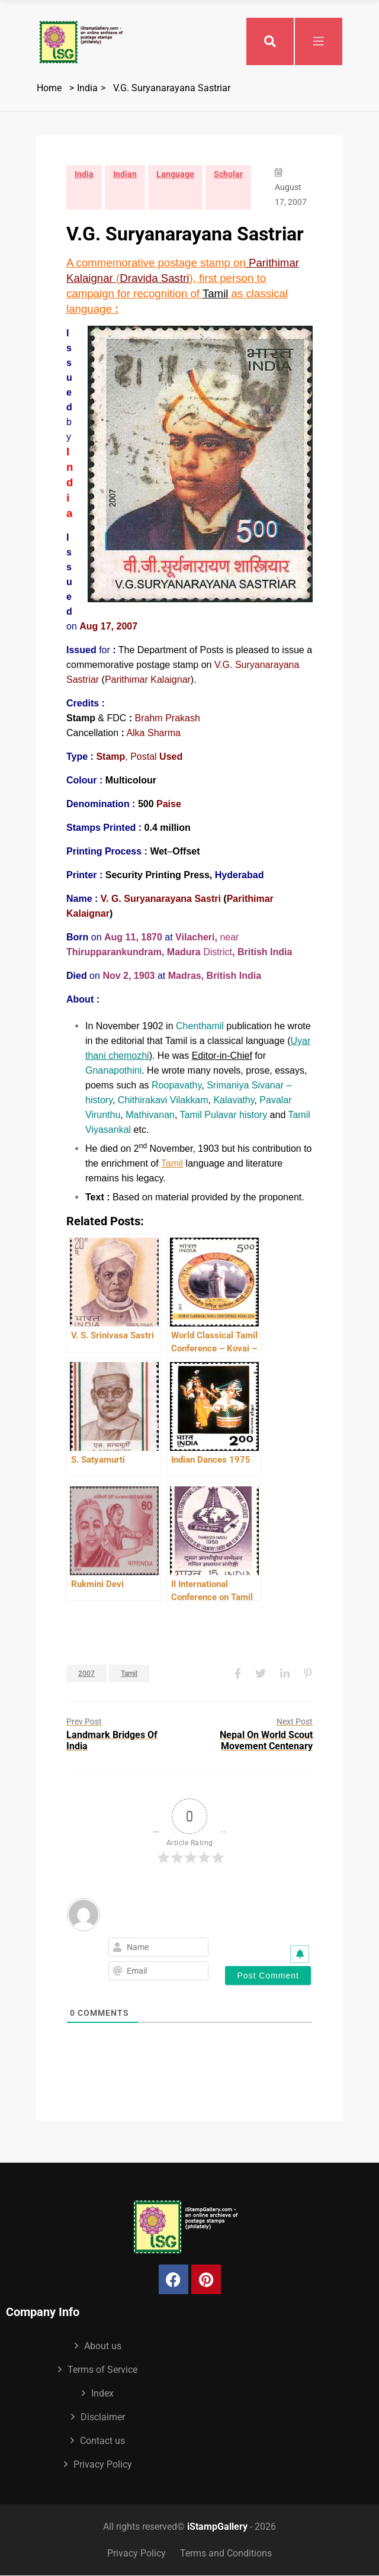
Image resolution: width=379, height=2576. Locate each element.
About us (102, 2346)
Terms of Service (102, 2369)
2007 (86, 1673)
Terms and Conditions (226, 2553)
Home (49, 88)
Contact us (102, 2440)
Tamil (172, 1163)
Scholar (228, 174)
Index (102, 2393)
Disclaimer (103, 2417)
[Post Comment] (268, 1975)
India (87, 88)
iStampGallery (217, 2526)
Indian (125, 174)
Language (175, 174)
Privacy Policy (102, 2464)
